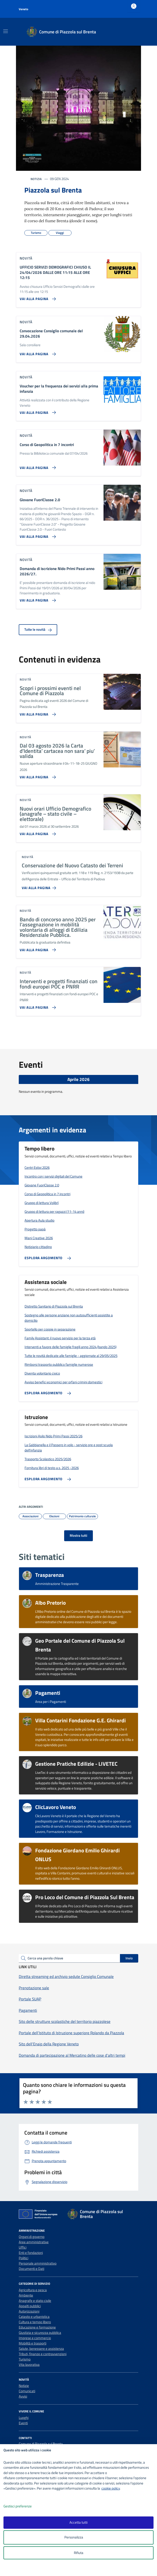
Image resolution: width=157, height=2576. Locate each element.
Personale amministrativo (38, 2263)
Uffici (22, 2247)
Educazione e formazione (37, 2327)
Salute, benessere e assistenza (41, 2348)
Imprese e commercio (35, 2338)
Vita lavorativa (29, 2364)
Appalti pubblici (30, 2306)
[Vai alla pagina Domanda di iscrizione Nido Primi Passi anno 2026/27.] (37, 598)
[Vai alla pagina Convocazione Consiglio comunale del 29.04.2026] (37, 352)
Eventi (23, 2423)
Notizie (24, 2385)
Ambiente (26, 2295)
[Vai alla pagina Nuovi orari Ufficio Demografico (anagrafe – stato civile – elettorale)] (37, 832)
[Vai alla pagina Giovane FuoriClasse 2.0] (37, 534)
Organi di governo (31, 2236)
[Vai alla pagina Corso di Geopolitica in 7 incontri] (37, 465)
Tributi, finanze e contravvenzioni (42, 2354)
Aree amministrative (34, 2242)
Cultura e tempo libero (35, 2322)
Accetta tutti (78, 2522)
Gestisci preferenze (22, 2506)
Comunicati (27, 2391)
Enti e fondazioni (31, 2252)
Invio (129, 1958)
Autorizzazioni (29, 2311)
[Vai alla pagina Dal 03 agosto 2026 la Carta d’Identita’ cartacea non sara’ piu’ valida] (37, 775)
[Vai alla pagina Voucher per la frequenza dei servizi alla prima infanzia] (37, 410)
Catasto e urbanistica (34, 2316)
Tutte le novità (38, 629)
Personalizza (78, 2537)
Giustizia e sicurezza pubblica (40, 2332)
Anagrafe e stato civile (35, 2300)
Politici (23, 2258)
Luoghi (23, 2417)
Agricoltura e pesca (33, 2290)
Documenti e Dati (31, 2268)
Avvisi (23, 2396)
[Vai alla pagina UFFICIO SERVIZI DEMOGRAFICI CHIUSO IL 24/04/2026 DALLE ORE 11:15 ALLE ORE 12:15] (37, 297)
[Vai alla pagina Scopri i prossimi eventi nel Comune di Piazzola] (37, 712)
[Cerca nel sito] (133, 31)
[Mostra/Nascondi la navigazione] (5, 31)
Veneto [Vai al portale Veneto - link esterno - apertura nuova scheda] (23, 9)
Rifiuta (78, 2552)
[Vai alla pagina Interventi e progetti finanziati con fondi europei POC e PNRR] (37, 1005)
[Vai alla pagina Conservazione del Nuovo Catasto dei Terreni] (40, 886)
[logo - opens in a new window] (80, 2569)
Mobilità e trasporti (32, 2343)
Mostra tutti (78, 1535)
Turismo (25, 2359)
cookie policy (110, 2488)
